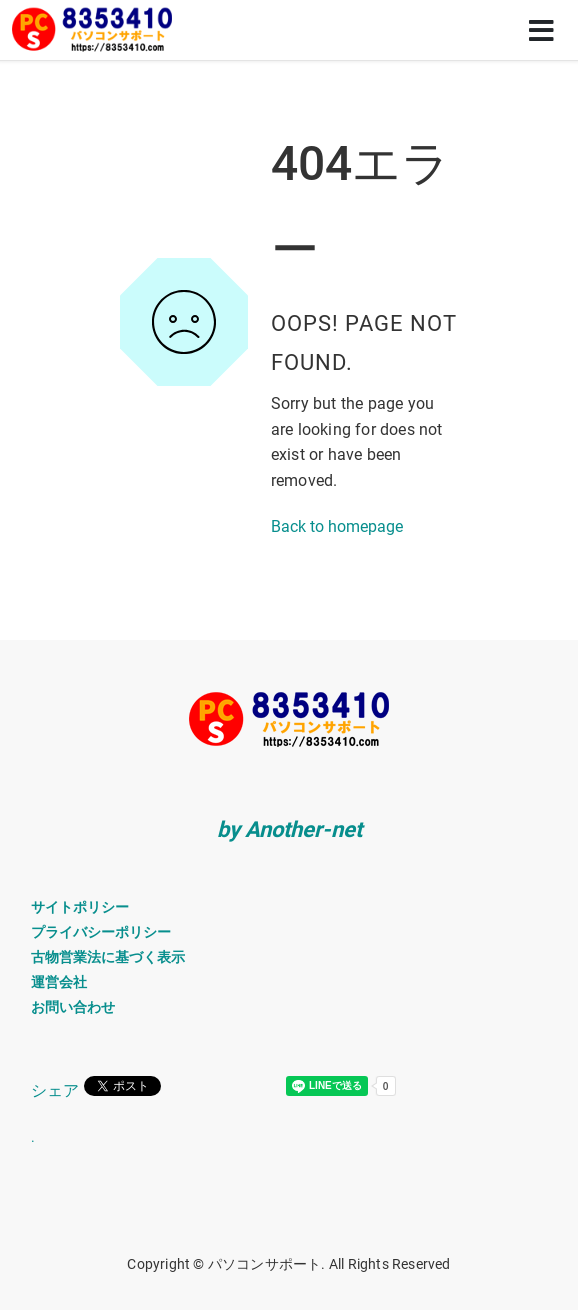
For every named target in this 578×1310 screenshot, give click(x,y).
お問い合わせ (73, 1007)
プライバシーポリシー (101, 932)
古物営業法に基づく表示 (108, 957)
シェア (55, 1090)
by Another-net (289, 829)
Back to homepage (337, 526)
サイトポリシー (80, 907)
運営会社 (59, 982)
